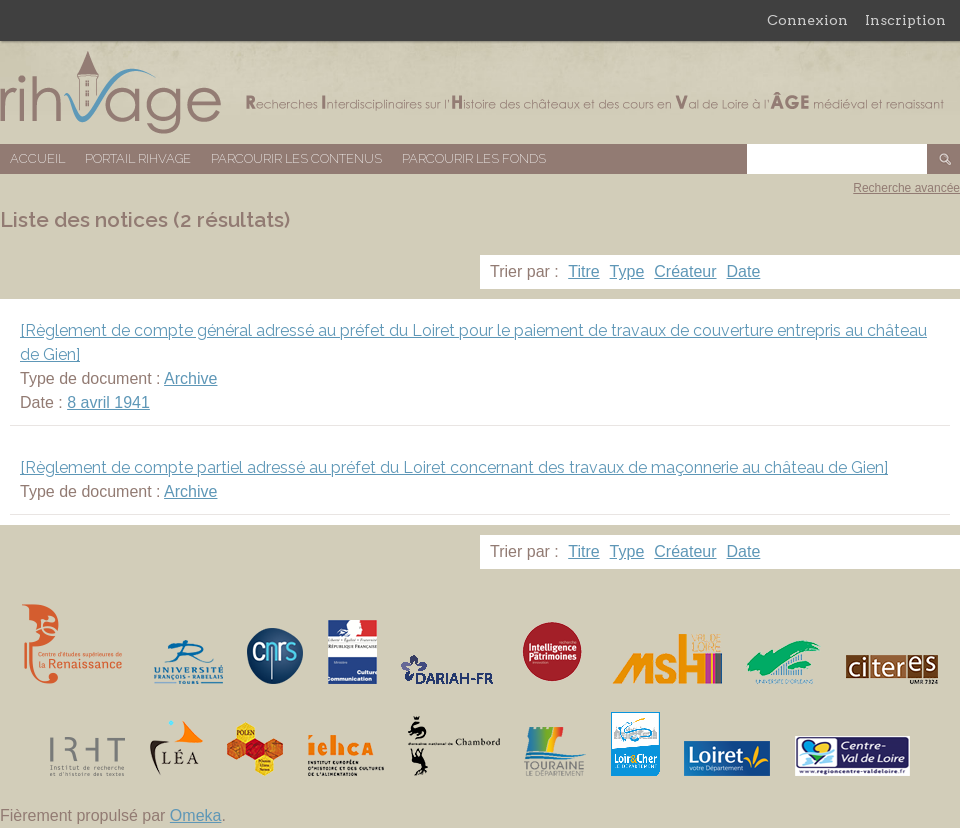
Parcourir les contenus (296, 158)
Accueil (37, 158)
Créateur (685, 271)
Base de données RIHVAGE (480, 92)
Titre (583, 271)
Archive (190, 378)
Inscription (905, 20)
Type (627, 271)
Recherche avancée (906, 188)
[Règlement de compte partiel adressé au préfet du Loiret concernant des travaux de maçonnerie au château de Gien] (454, 467)
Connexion (807, 20)
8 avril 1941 (108, 402)
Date (744, 271)
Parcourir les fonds (474, 158)
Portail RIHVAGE (138, 158)
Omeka (196, 815)
